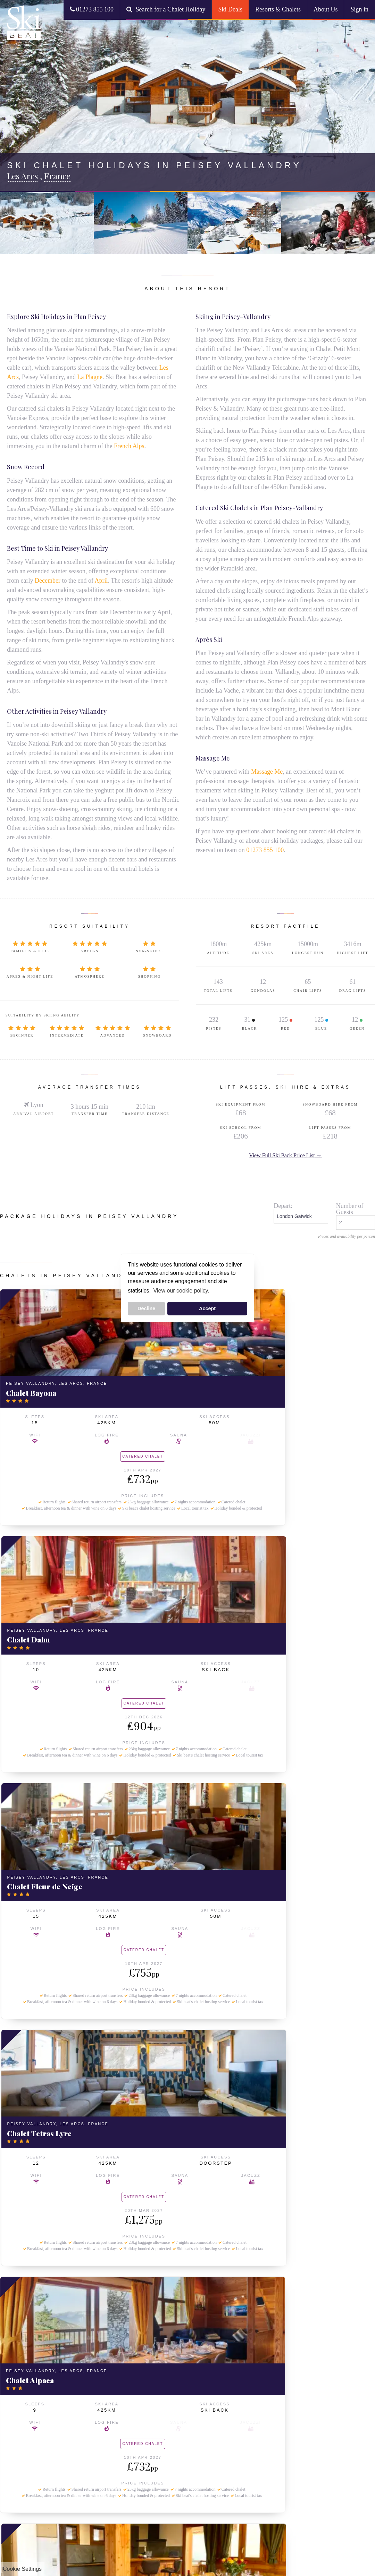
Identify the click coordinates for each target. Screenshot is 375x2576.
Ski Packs (79, 2349)
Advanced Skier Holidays (151, 2399)
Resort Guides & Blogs (31, 2502)
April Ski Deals (81, 2482)
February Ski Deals (86, 2466)
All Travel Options (85, 2390)
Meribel (15, 2399)
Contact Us (19, 2470)
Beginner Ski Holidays (148, 2391)
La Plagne (89, 376)
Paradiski (134, 2428)
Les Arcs (16, 2375)
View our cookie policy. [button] (181, 1291)
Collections (140, 2349)
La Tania (16, 2415)
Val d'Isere (18, 2407)
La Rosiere (19, 2359)
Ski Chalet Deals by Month (93, 2436)
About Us (326, 9)
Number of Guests (349, 1209)
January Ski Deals (85, 2458)
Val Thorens (20, 2423)
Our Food (17, 2486)
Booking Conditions (28, 2494)
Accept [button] (207, 1308)
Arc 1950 (16, 2391)
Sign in (359, 9)
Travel (75, 2380)
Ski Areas (137, 2418)
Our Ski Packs (81, 2359)
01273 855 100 (92, 9)
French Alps (129, 446)
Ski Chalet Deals (142, 2359)
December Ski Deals (88, 2450)
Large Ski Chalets (143, 2383)
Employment (20, 2478)
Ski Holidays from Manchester (84, 2416)
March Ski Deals (83, 2474)
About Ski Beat (27, 2436)
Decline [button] (146, 1308)
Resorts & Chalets (278, 9)
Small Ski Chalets (143, 2375)
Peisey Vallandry (25, 2383)
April (101, 580)
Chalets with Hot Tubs (148, 2367)
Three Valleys (139, 2436)
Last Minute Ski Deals (89, 2367)
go (287, 2295)
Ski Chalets (23, 2349)
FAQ (12, 2462)
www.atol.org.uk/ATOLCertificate (342, 2528)
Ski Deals (230, 9)
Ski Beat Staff (21, 2454)
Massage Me (267, 771)
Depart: (283, 1205)
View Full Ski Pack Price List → (285, 1155)
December (47, 580)
